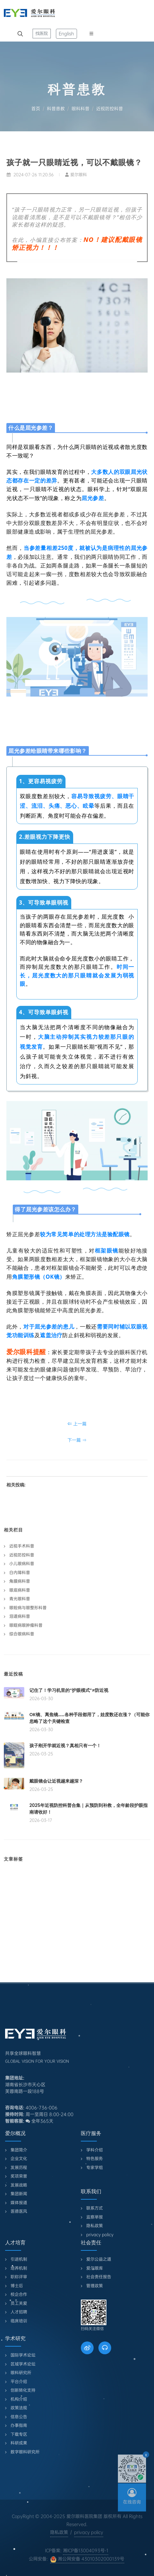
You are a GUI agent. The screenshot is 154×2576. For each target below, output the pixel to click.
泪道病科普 (19, 1616)
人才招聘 (19, 2312)
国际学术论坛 (23, 2355)
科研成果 (19, 2443)
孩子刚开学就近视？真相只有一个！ (65, 1745)
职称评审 (19, 2276)
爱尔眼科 (76, 174)
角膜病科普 (19, 1581)
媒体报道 (19, 2202)
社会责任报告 (98, 2276)
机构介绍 (19, 2399)
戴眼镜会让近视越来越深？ (56, 1781)
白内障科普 (19, 1572)
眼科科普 (80, 109)
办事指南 (19, 2425)
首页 (35, 109)
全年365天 (39, 2121)
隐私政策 (94, 2225)
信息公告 (19, 2416)
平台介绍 (19, 2381)
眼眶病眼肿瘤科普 (25, 1625)
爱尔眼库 (94, 2268)
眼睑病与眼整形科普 (28, 1607)
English (66, 33)
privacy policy (99, 2234)
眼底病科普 (19, 1590)
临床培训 (19, 2321)
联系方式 (94, 2208)
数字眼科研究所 (25, 2452)
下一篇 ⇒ (77, 1440)
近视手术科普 (21, 1546)
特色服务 (94, 2158)
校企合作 (19, 2294)
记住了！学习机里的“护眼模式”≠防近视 (68, 1690)
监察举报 (94, 2217)
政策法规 (19, 2407)
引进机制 (19, 2259)
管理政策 (94, 2285)
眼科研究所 (21, 2372)
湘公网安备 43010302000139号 (87, 2559)
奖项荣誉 (19, 2176)
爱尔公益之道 (98, 2259)
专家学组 (94, 2167)
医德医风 (19, 2211)
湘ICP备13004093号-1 (85, 2550)
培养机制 (19, 2268)
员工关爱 (19, 2303)
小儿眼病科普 (21, 1563)
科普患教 (56, 109)
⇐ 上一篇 (77, 1424)
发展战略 (19, 2185)
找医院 (41, 33)
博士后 (17, 2285)
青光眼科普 (19, 1598)
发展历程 (19, 2167)
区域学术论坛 (23, 2364)
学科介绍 (94, 2150)
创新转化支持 (23, 2390)
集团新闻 (19, 2193)
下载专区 (19, 2434)
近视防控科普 (109, 109)
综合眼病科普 (21, 1634)
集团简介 (19, 2150)
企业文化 (19, 2158)
